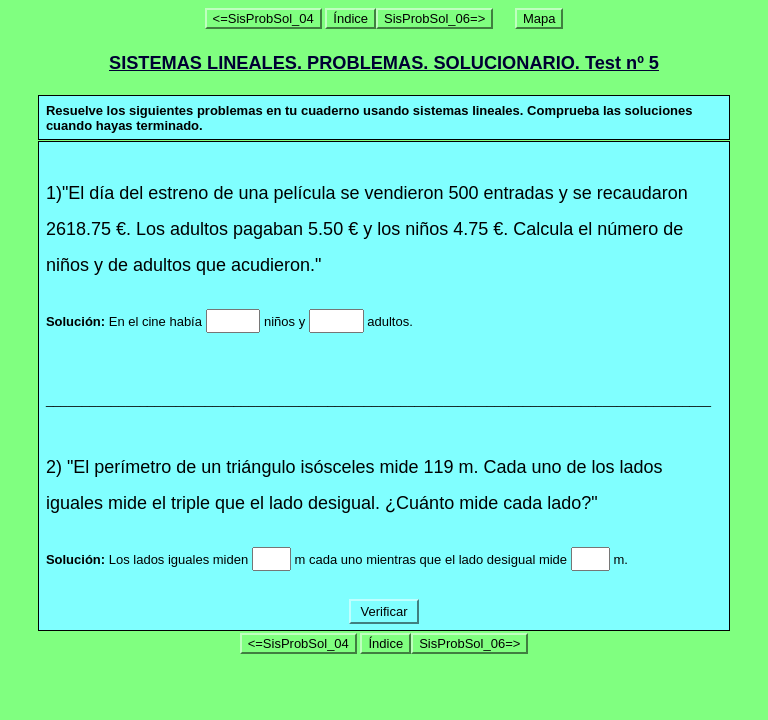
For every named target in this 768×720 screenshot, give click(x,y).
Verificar (384, 611)
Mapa (539, 18)
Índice (350, 18)
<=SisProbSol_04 (263, 18)
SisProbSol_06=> (434, 18)
